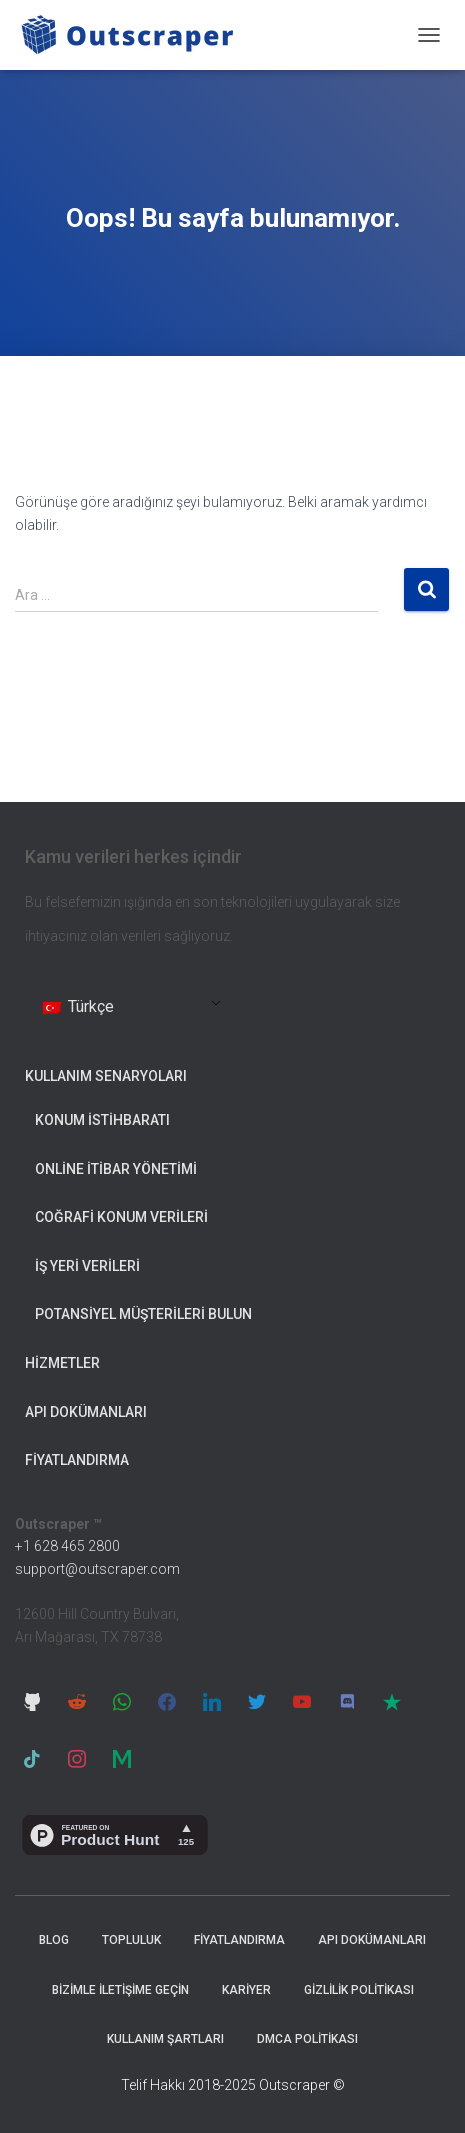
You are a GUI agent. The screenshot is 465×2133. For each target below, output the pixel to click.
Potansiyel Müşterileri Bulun (143, 1314)
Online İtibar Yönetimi (116, 1169)
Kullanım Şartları (165, 2039)
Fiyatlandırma (77, 1460)
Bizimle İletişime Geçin (120, 1990)
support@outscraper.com (97, 1569)
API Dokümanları (86, 1412)
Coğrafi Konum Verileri (121, 1217)
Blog (54, 1940)
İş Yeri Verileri (87, 1266)
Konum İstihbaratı (102, 1120)
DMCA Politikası (307, 2039)
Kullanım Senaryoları (106, 1076)
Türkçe (78, 1006)
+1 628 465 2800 (67, 1546)
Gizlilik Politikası (359, 1990)
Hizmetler (62, 1363)
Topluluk (131, 1940)
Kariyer (246, 1990)
